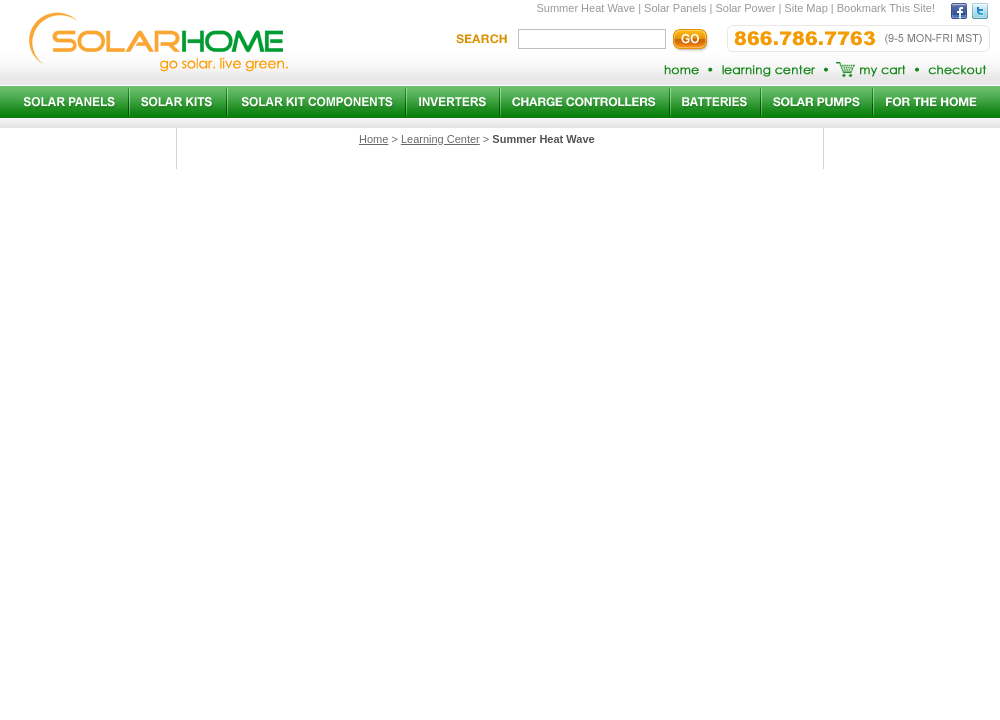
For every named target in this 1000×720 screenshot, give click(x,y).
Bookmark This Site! (886, 8)
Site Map (805, 8)
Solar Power (745, 8)
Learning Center (440, 139)
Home (373, 139)
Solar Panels (675, 8)
